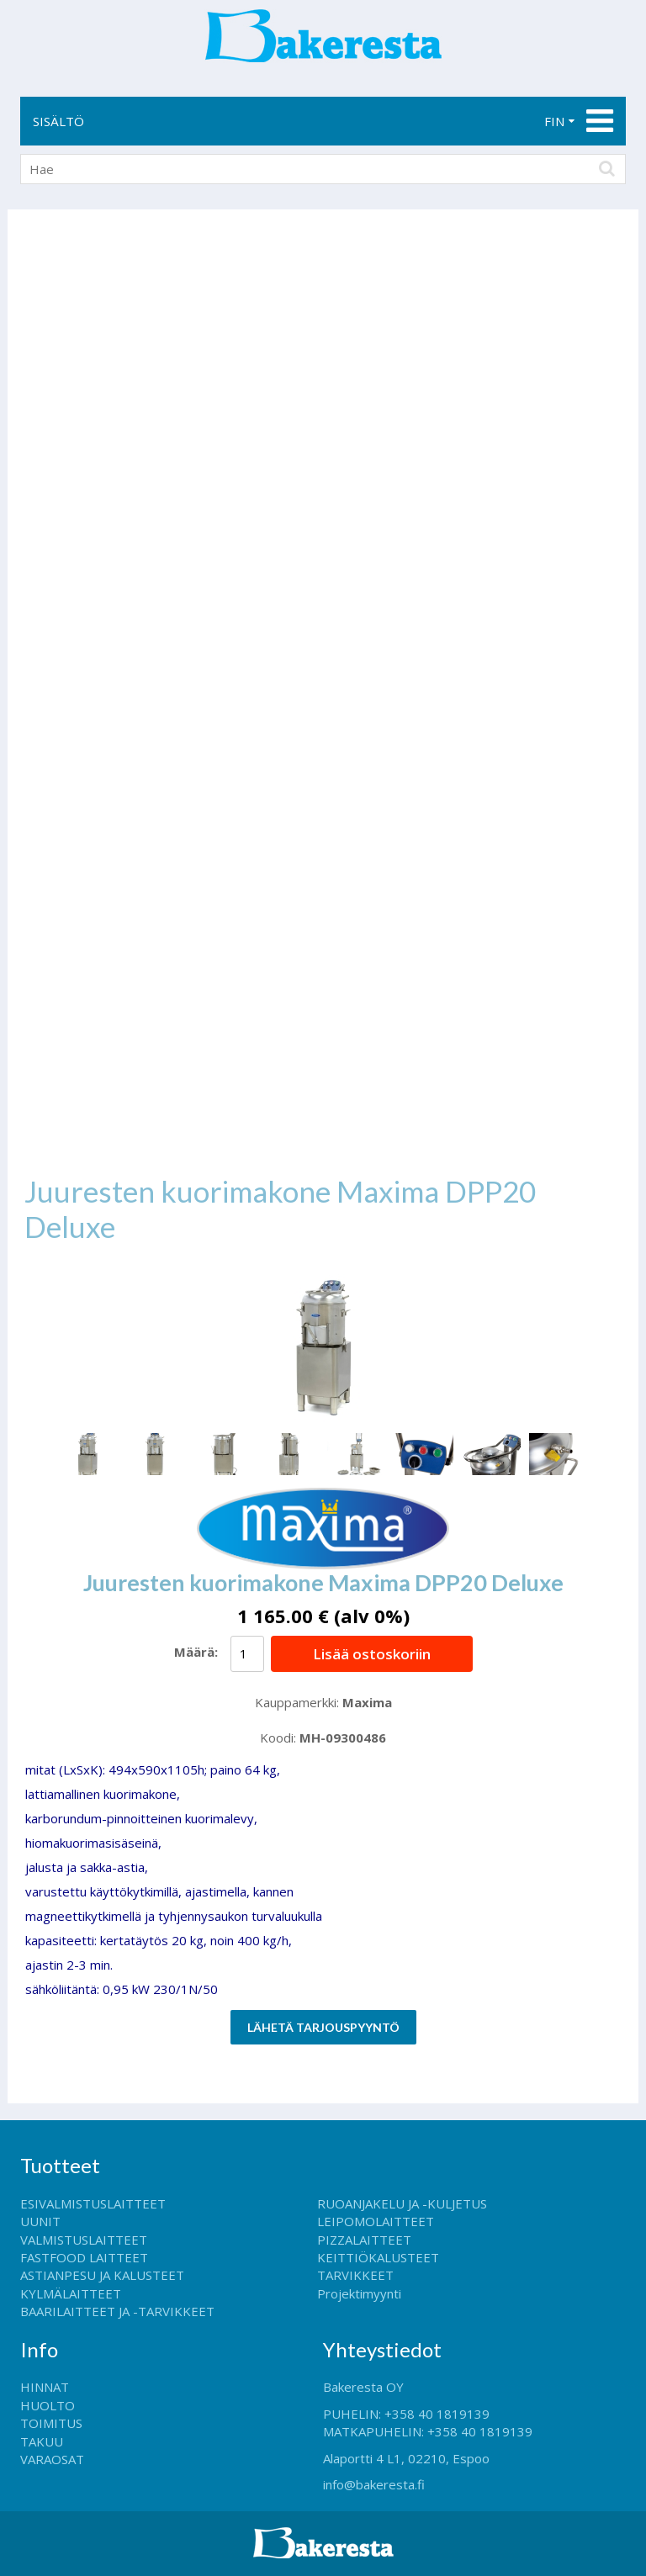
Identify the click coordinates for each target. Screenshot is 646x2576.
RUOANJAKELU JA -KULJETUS (402, 2203)
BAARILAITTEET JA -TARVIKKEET (117, 2311)
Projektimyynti (359, 2293)
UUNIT (40, 2221)
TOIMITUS (51, 2423)
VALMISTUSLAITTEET (83, 2239)
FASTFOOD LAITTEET (84, 2257)
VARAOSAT (52, 2459)
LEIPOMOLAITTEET (375, 2221)
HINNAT (44, 2386)
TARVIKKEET (355, 2275)
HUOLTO (47, 2405)
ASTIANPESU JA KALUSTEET (102, 2275)
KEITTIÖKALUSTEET (378, 2257)
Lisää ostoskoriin (372, 1654)
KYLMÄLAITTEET (70, 2293)
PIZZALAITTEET (364, 2239)
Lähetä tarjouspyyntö (323, 2027)
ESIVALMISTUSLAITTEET (93, 2203)
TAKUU (41, 2441)
